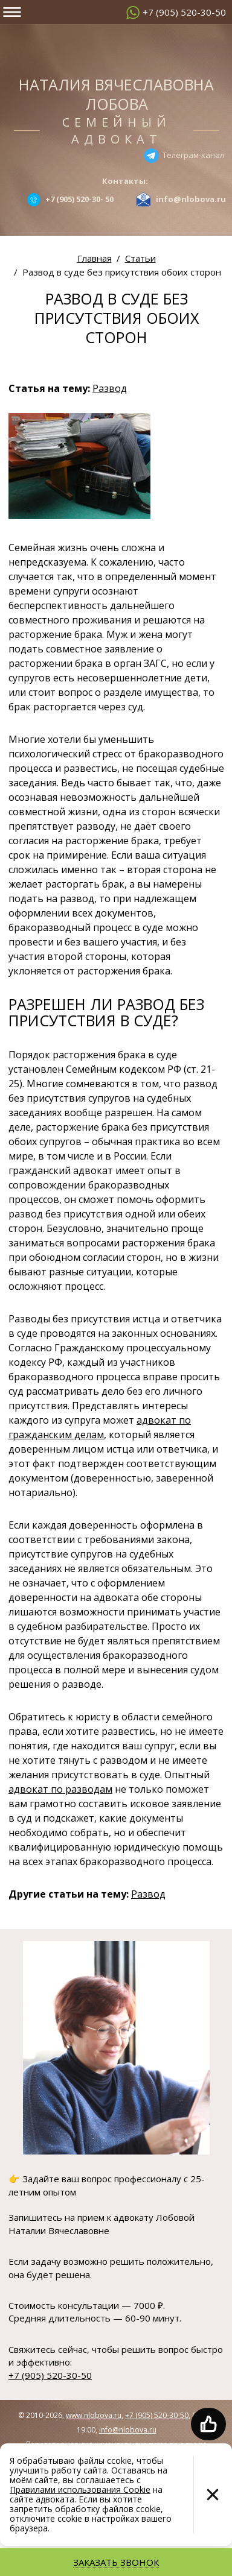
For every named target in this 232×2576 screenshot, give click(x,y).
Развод (109, 388)
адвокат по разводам (60, 1789)
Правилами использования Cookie (80, 2489)
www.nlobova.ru (93, 2415)
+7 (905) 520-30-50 (184, 12)
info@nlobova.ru (127, 2430)
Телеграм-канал (193, 154)
